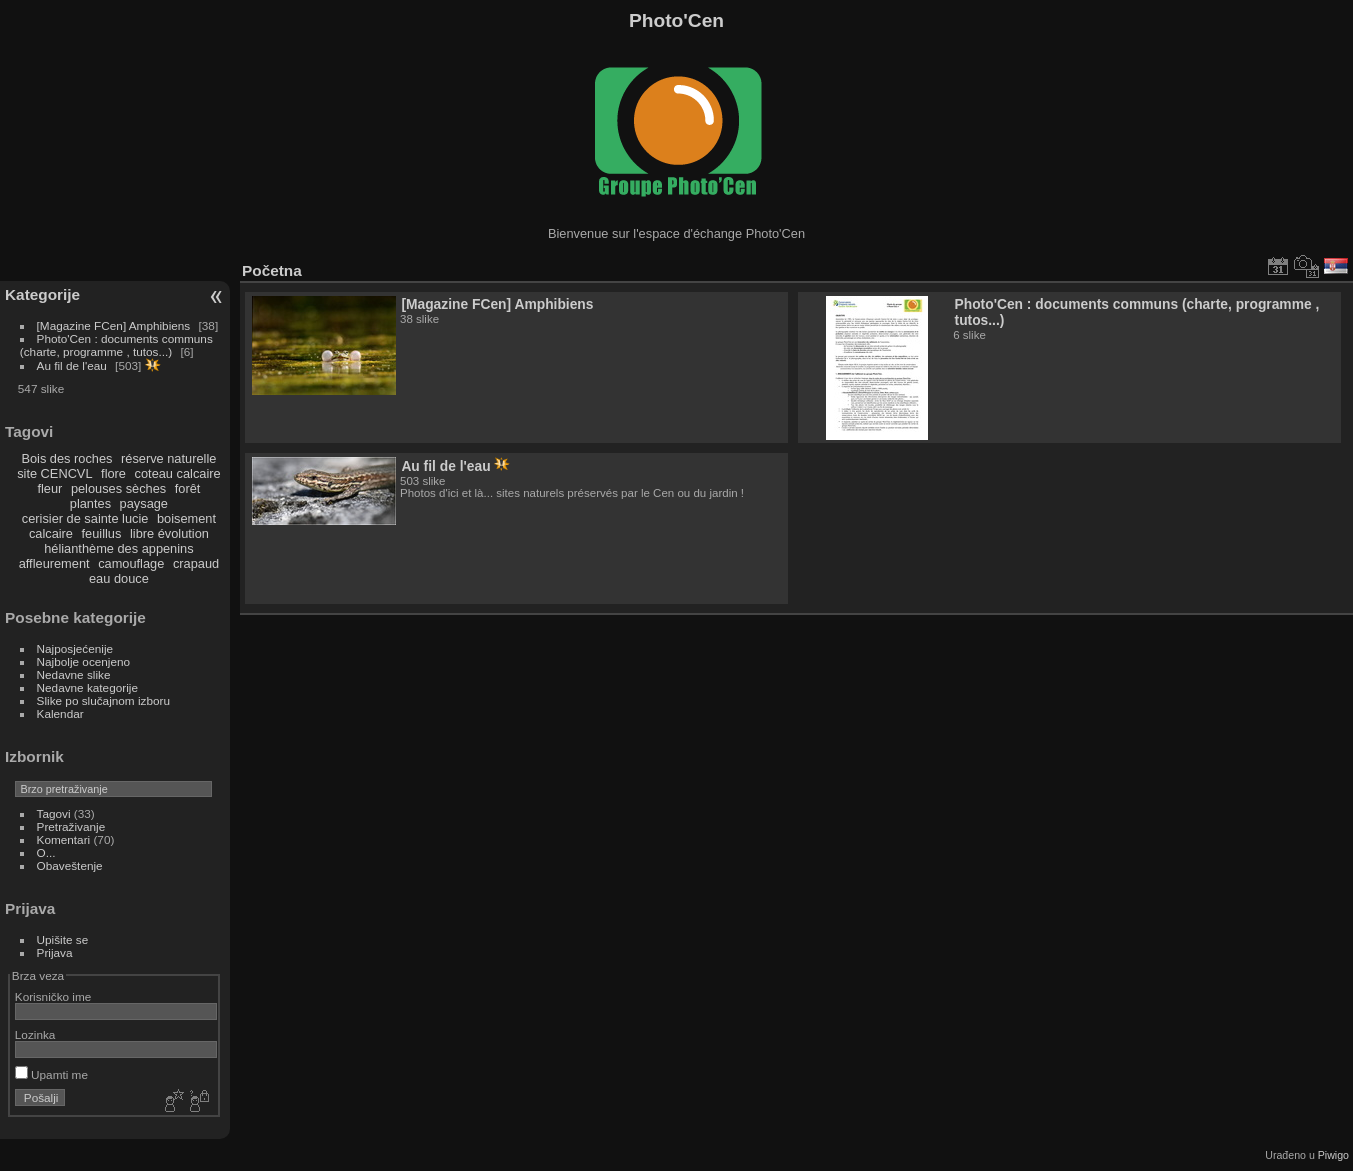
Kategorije (42, 294)
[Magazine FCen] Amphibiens (114, 325)
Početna (272, 270)
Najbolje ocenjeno (84, 661)
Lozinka (35, 1034)
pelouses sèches (118, 488)
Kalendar (60, 713)
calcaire (51, 533)
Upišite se (63, 939)
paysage (144, 503)
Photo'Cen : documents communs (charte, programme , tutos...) (116, 345)
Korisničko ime (53, 996)
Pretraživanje (71, 826)
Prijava (55, 952)
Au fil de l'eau (74, 365)
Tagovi (54, 813)
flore (113, 473)
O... (46, 852)
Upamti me (51, 1074)
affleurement (54, 563)
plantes (90, 503)
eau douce (119, 578)
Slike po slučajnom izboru (103, 700)
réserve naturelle (168, 458)
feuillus (102, 533)
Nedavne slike (74, 674)
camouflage (131, 563)
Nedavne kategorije (87, 687)
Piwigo (1333, 1155)
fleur (49, 488)
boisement (186, 518)
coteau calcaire (178, 473)
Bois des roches (66, 458)
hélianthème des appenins (118, 548)
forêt (188, 488)
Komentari (64, 839)
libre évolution (169, 533)
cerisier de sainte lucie (85, 518)
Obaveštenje (70, 865)
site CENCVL (54, 473)
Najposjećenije (75, 648)
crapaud (196, 563)
